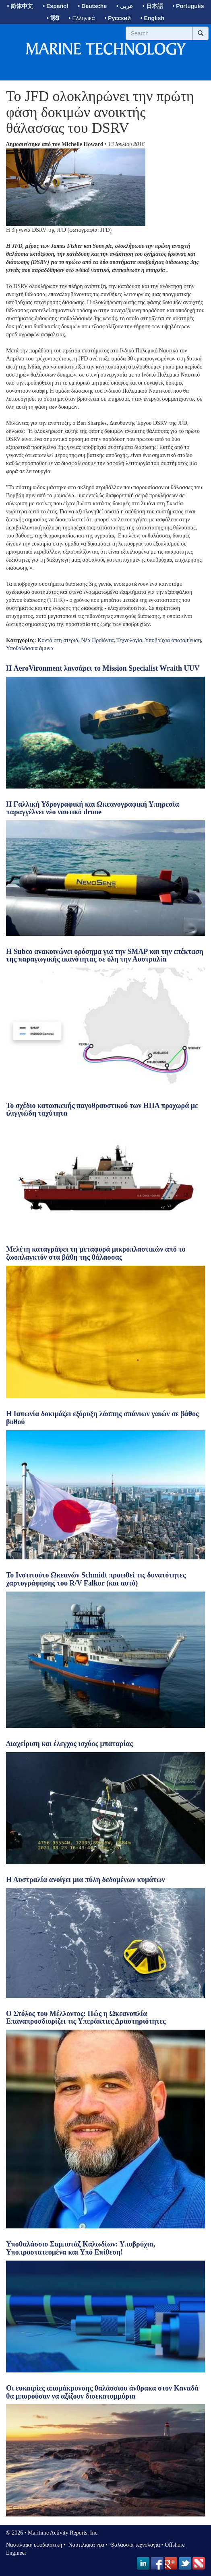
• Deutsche (92, 6)
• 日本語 (153, 6)
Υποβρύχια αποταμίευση (173, 640)
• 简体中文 (20, 6)
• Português (188, 6)
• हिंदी (53, 18)
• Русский (117, 18)
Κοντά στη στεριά (57, 640)
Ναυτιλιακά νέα (85, 2545)
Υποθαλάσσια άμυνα (29, 648)
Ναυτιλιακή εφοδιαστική (34, 2545)
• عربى (124, 6)
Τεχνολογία (129, 640)
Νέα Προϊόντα (97, 640)
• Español (55, 6)
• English (152, 18)
